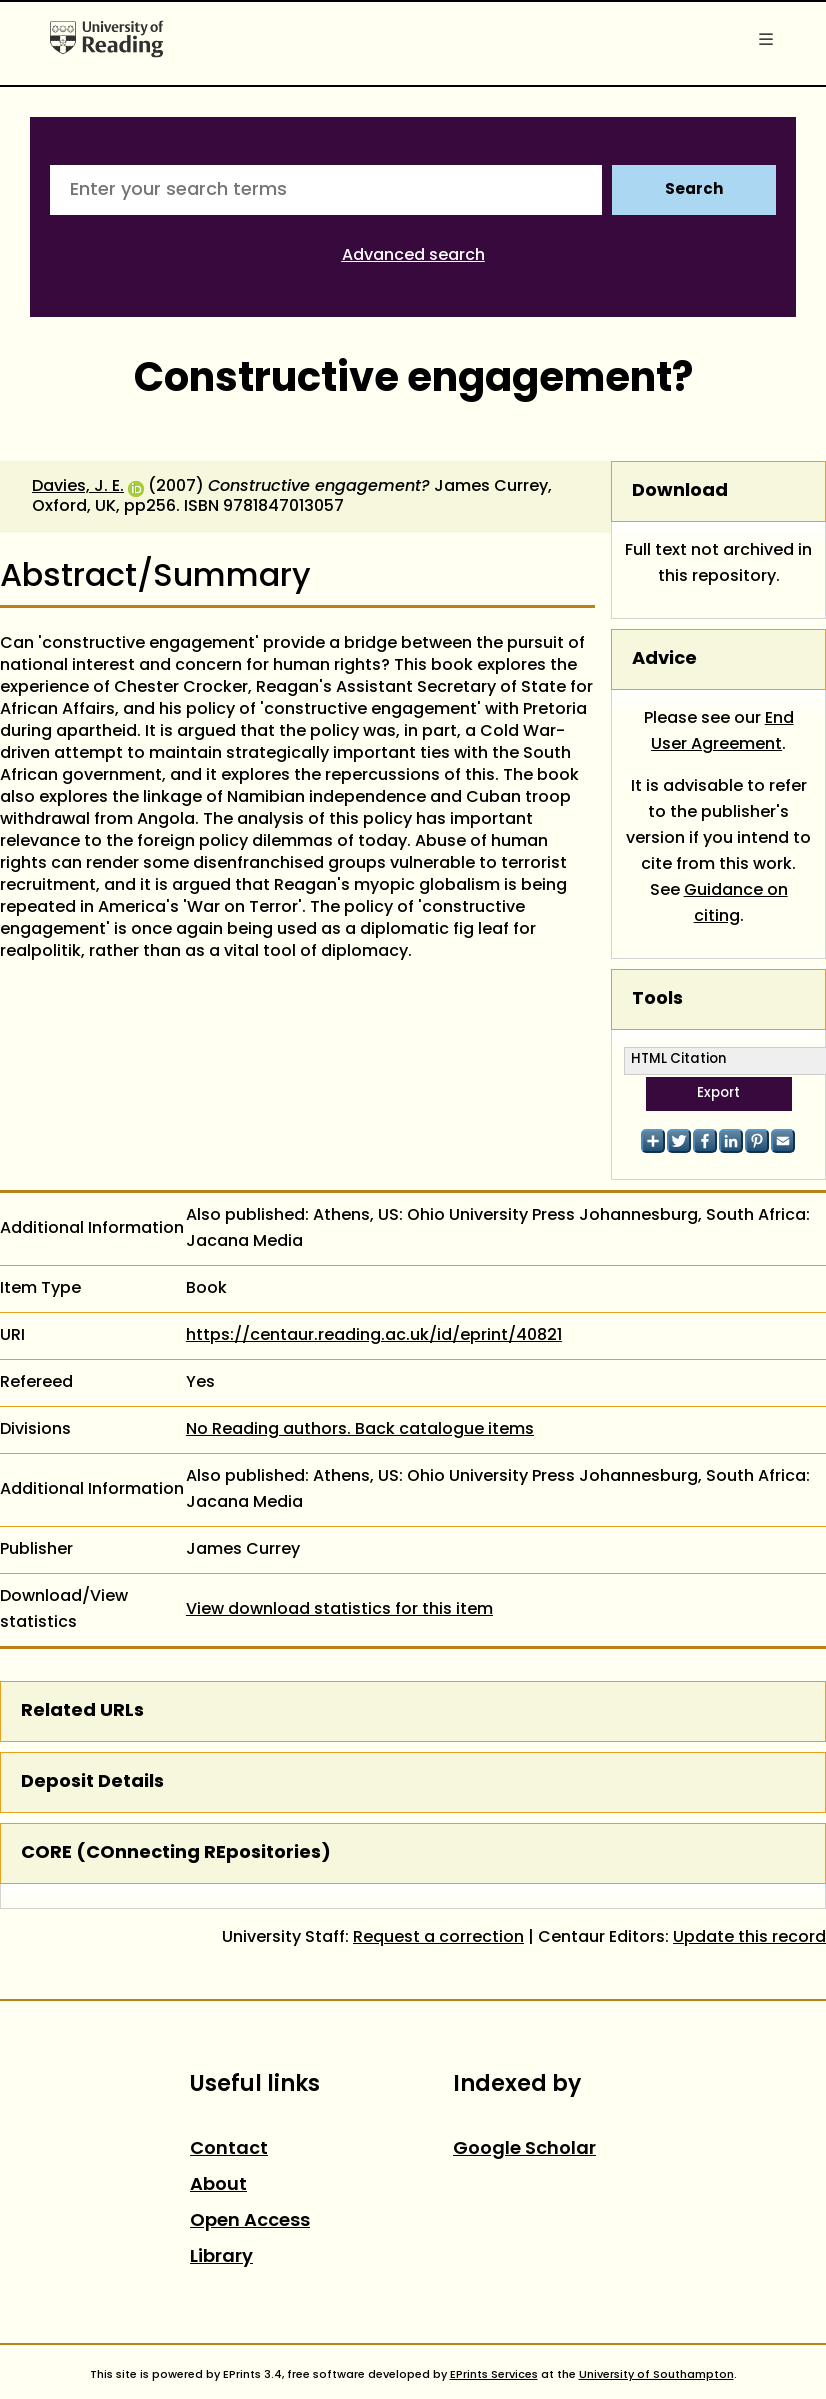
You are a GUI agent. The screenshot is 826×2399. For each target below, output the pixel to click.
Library (221, 2257)
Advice (664, 659)
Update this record (749, 1938)
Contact (229, 2149)
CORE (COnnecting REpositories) (176, 1853)
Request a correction (438, 1938)
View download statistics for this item (339, 1610)
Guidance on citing (736, 904)
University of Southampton (656, 2375)
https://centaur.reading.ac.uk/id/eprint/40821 (374, 1336)
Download (680, 491)
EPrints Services (494, 2375)
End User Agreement (722, 732)
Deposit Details (92, 1782)
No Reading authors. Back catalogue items (360, 1430)
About (218, 2185)
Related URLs (82, 1711)
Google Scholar (524, 2149)
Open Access (250, 2221)
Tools (657, 999)
